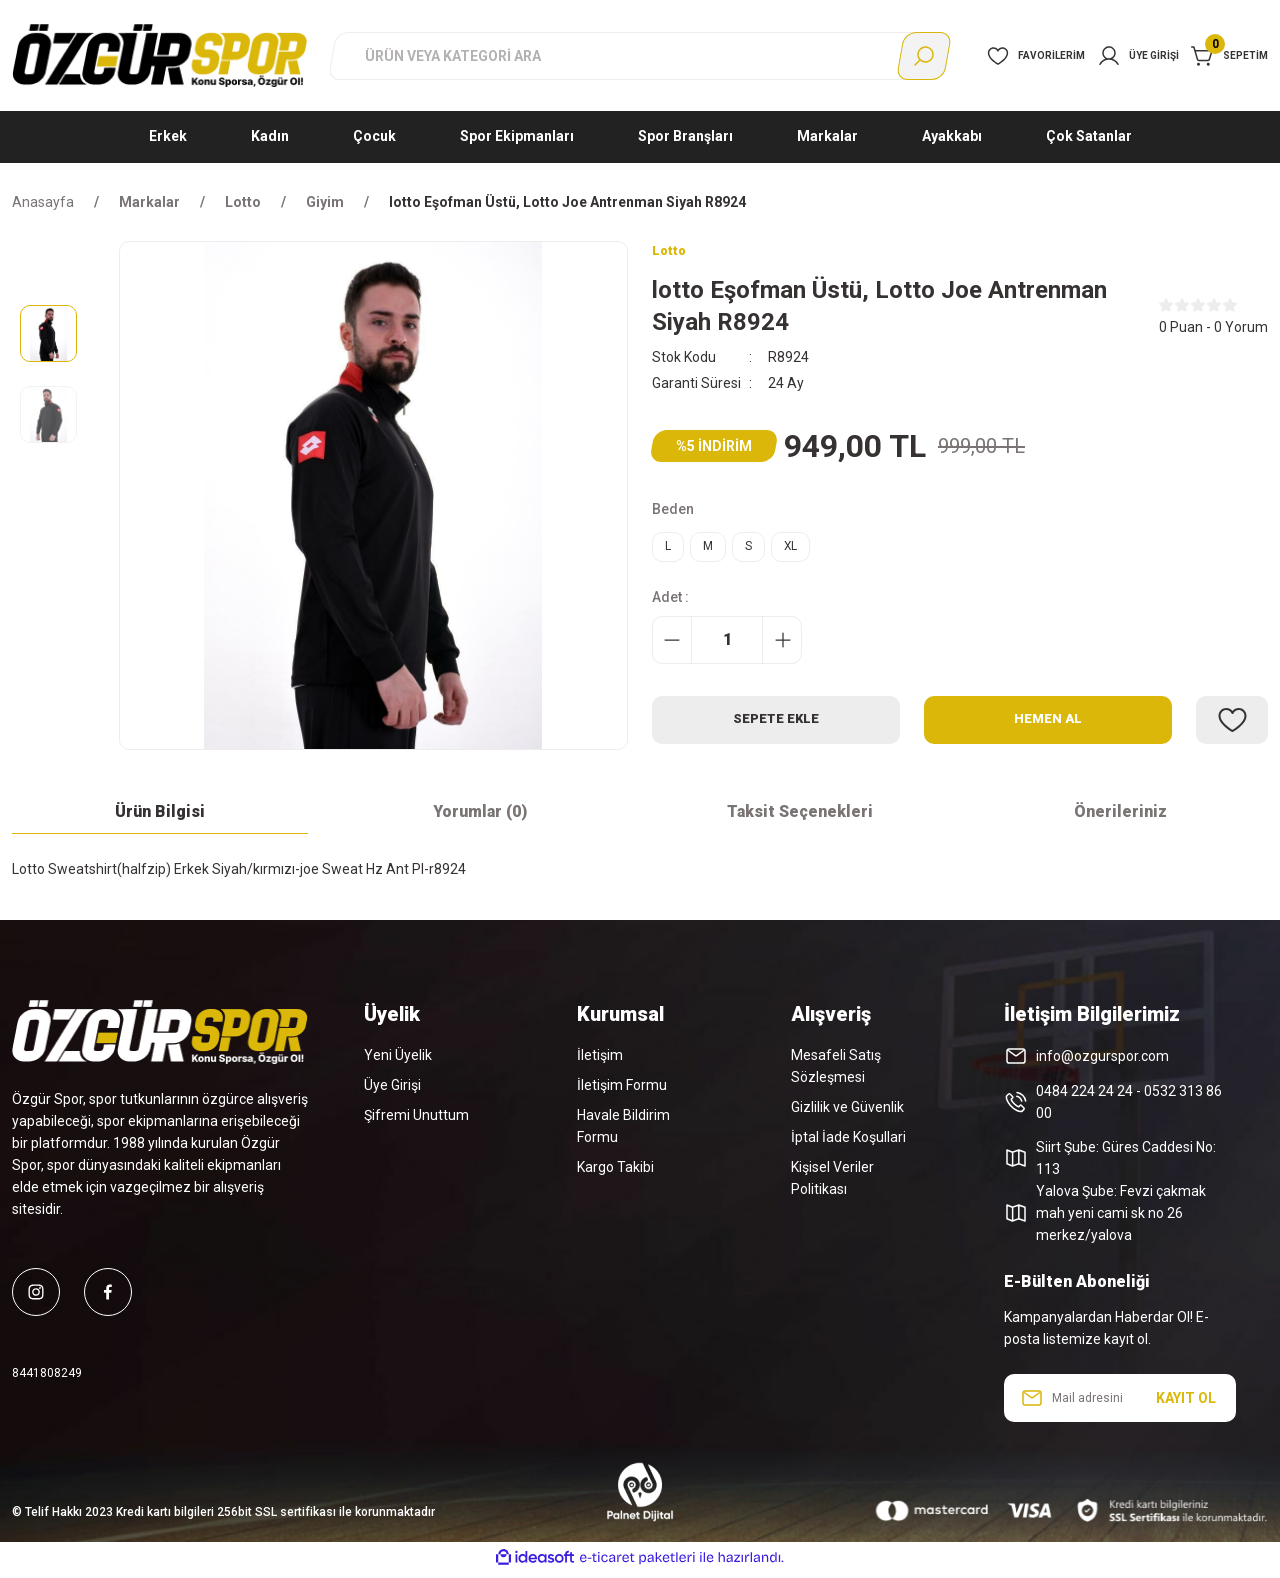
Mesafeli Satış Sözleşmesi (836, 1073)
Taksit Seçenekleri (800, 818)
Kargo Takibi (615, 1174)
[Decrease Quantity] (672, 653)
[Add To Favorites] (1232, 733)
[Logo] (160, 55)
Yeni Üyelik (398, 1062)
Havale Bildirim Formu (623, 1133)
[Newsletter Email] (1120, 1405)
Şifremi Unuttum (416, 1122)
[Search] (640, 56)
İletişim (600, 1062)
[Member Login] (1138, 56)
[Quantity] (727, 653)
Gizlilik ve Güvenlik (847, 1114)
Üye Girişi (392, 1092)
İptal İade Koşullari (848, 1144)
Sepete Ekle (776, 732)
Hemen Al (1048, 732)
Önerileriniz (1120, 818)
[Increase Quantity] (782, 653)
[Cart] (1229, 56)
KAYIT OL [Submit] (1186, 1405)
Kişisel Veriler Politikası (832, 1185)
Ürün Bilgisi (160, 818)
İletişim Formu (622, 1092)
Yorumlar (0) (480, 818)
